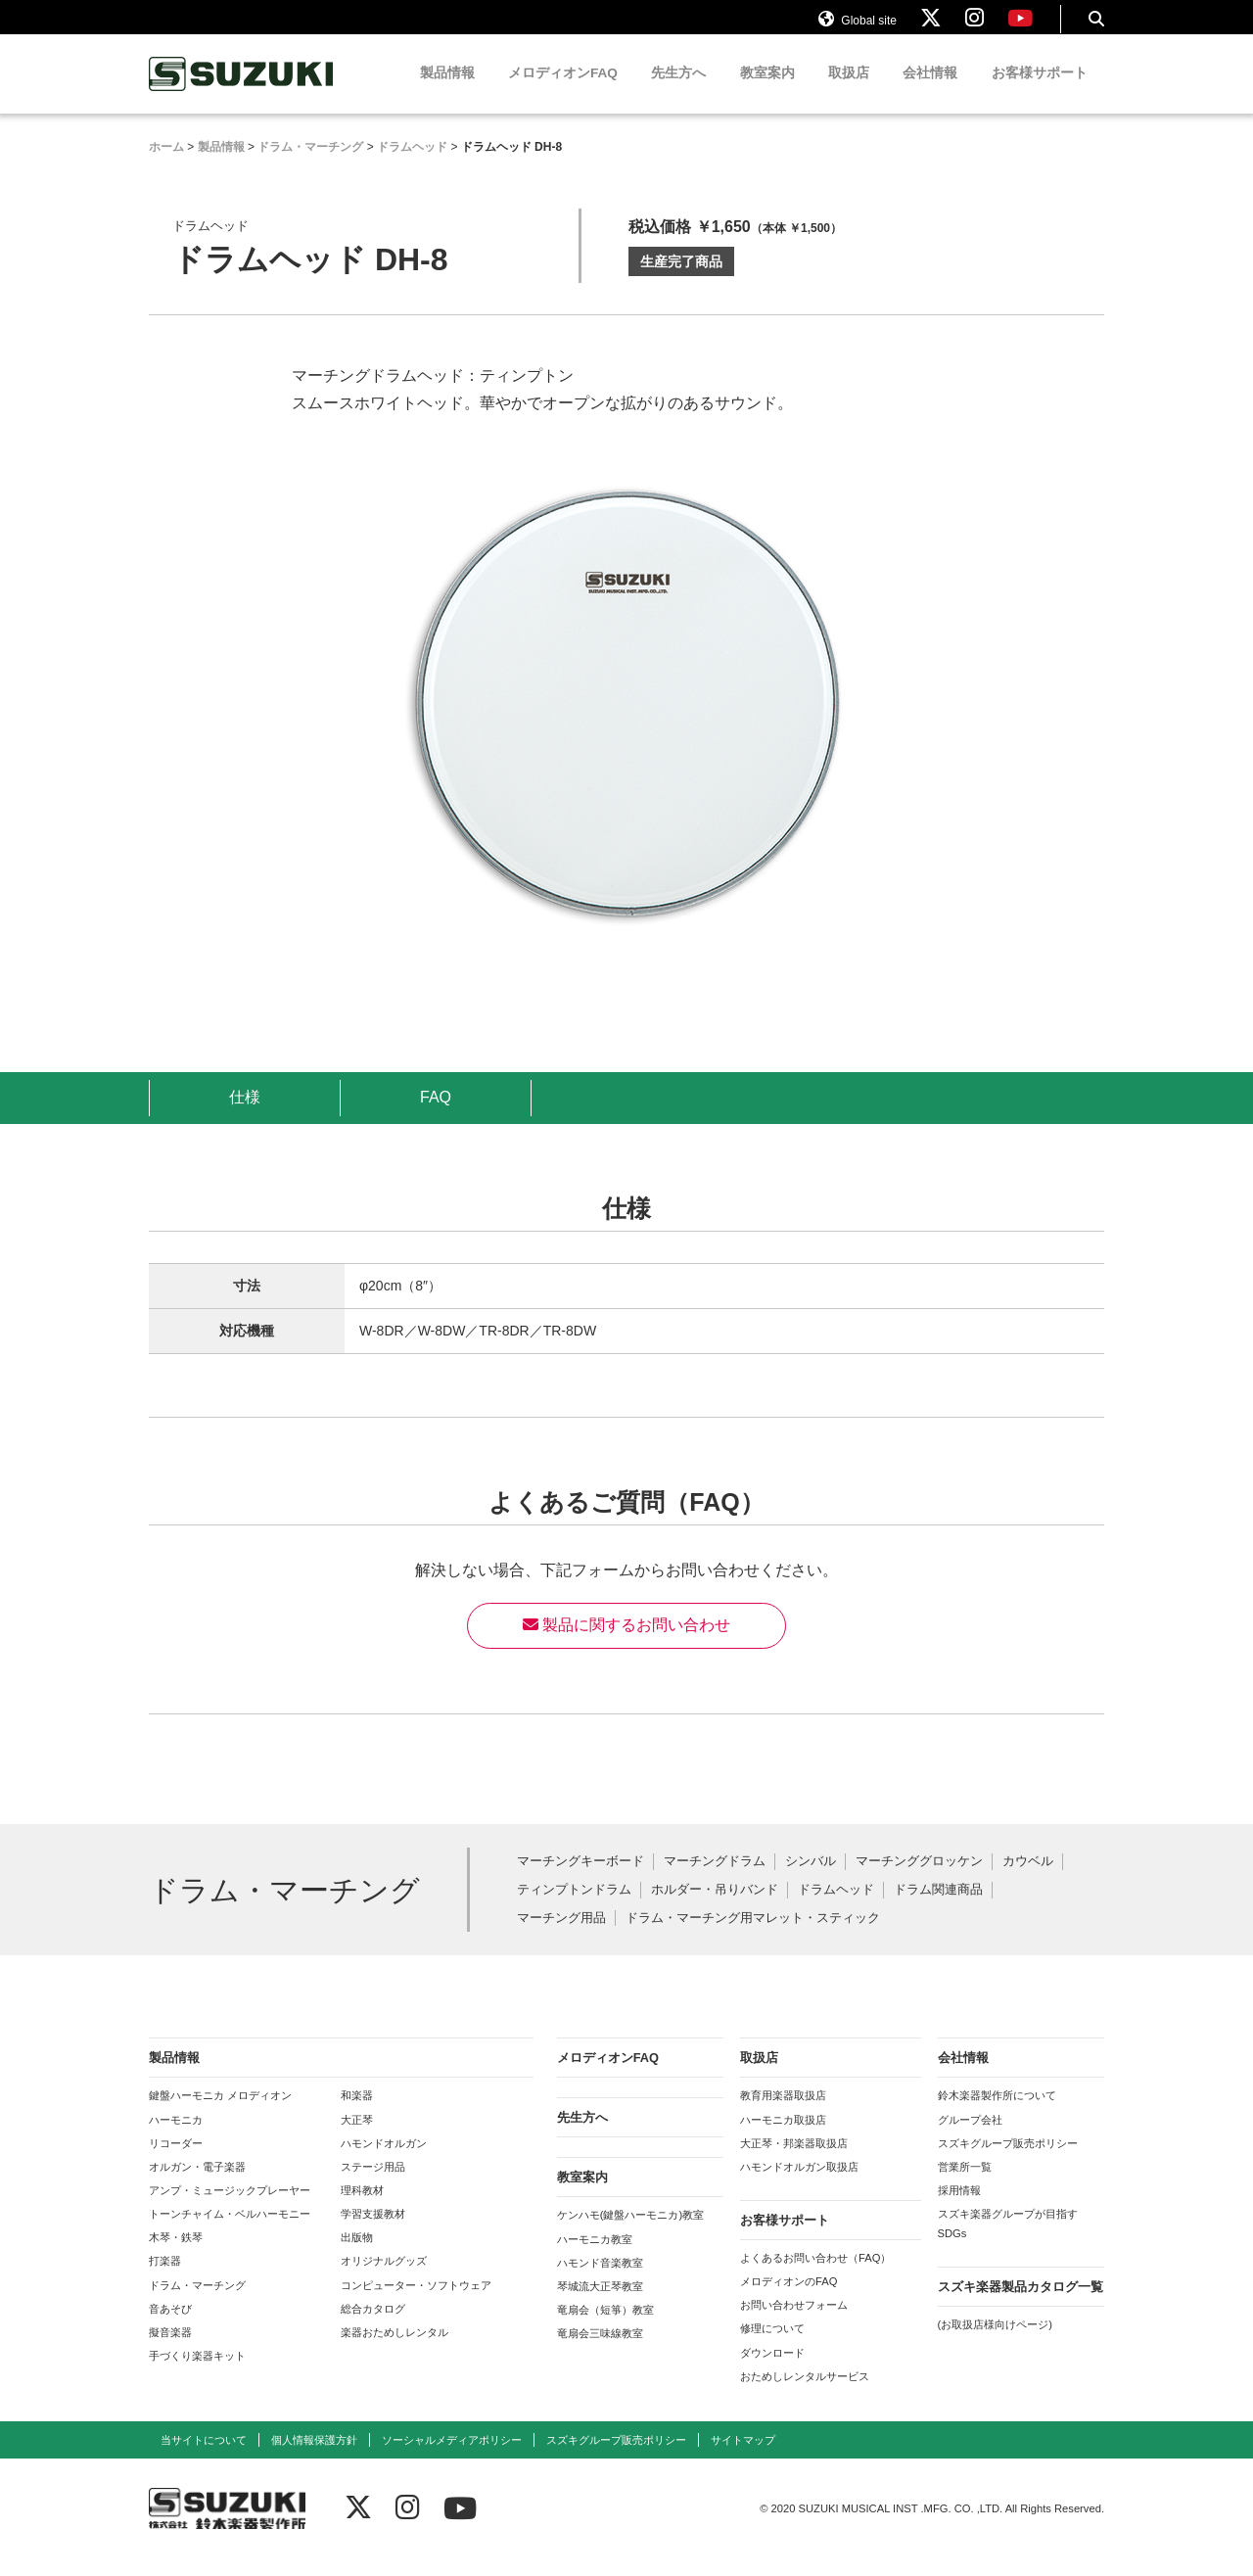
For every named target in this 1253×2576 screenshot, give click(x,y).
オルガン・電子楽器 (197, 2184)
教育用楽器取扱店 (783, 2113)
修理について (772, 2346)
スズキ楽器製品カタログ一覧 (1020, 2304)
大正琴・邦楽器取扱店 (794, 2160)
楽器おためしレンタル (394, 2350)
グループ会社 (970, 2136)
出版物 (357, 2255)
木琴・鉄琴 (176, 2255)
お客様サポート (1040, 90)
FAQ (435, 1114)
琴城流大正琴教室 (600, 2304)
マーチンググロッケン (919, 1879)
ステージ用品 (373, 2184)
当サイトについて (204, 2457)
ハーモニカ (176, 2136)
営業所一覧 (965, 2184)
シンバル (810, 1879)
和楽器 (357, 2113)
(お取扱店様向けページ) (995, 2342)
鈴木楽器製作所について (997, 2113)
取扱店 (848, 90)
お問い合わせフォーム (794, 2322)
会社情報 (930, 90)
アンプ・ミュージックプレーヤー (229, 2208)
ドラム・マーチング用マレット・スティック (753, 1935)
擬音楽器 (170, 2350)
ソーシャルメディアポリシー (452, 2457)
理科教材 (362, 2208)
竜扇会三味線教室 (600, 2351)
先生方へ (678, 90)
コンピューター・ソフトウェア (416, 2302)
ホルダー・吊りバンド (714, 1906)
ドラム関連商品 (938, 1906)
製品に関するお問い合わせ (626, 1642)
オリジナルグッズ (384, 2278)
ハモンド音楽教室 (600, 2279)
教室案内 (767, 90)
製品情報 (447, 90)
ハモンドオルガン (384, 2160)
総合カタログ (373, 2325)
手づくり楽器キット (197, 2373)
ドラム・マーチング (197, 2302)
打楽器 (165, 2278)
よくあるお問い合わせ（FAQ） (815, 2275)
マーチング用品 (561, 1935)
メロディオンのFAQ (788, 2299)
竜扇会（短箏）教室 (605, 2327)
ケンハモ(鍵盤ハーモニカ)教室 (630, 2232)
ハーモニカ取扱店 (783, 2136)
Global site (857, 27)
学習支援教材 (373, 2231)
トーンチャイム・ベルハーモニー (229, 2231)
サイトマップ (743, 2457)
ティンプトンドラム (574, 1906)
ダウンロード (772, 2369)
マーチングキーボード (580, 1879)
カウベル (1027, 1879)
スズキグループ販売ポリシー (1008, 2160)
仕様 (244, 1114)
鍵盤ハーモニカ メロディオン (220, 2113)
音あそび (170, 2325)
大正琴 (357, 2136)
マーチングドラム (715, 1879)
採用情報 (959, 2208)
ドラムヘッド (836, 1906)
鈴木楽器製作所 (242, 91)
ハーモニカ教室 (594, 2256)
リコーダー (176, 2160)
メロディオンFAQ (563, 90)
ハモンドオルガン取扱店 (799, 2184)
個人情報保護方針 (314, 2457)
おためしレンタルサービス (804, 2393)
